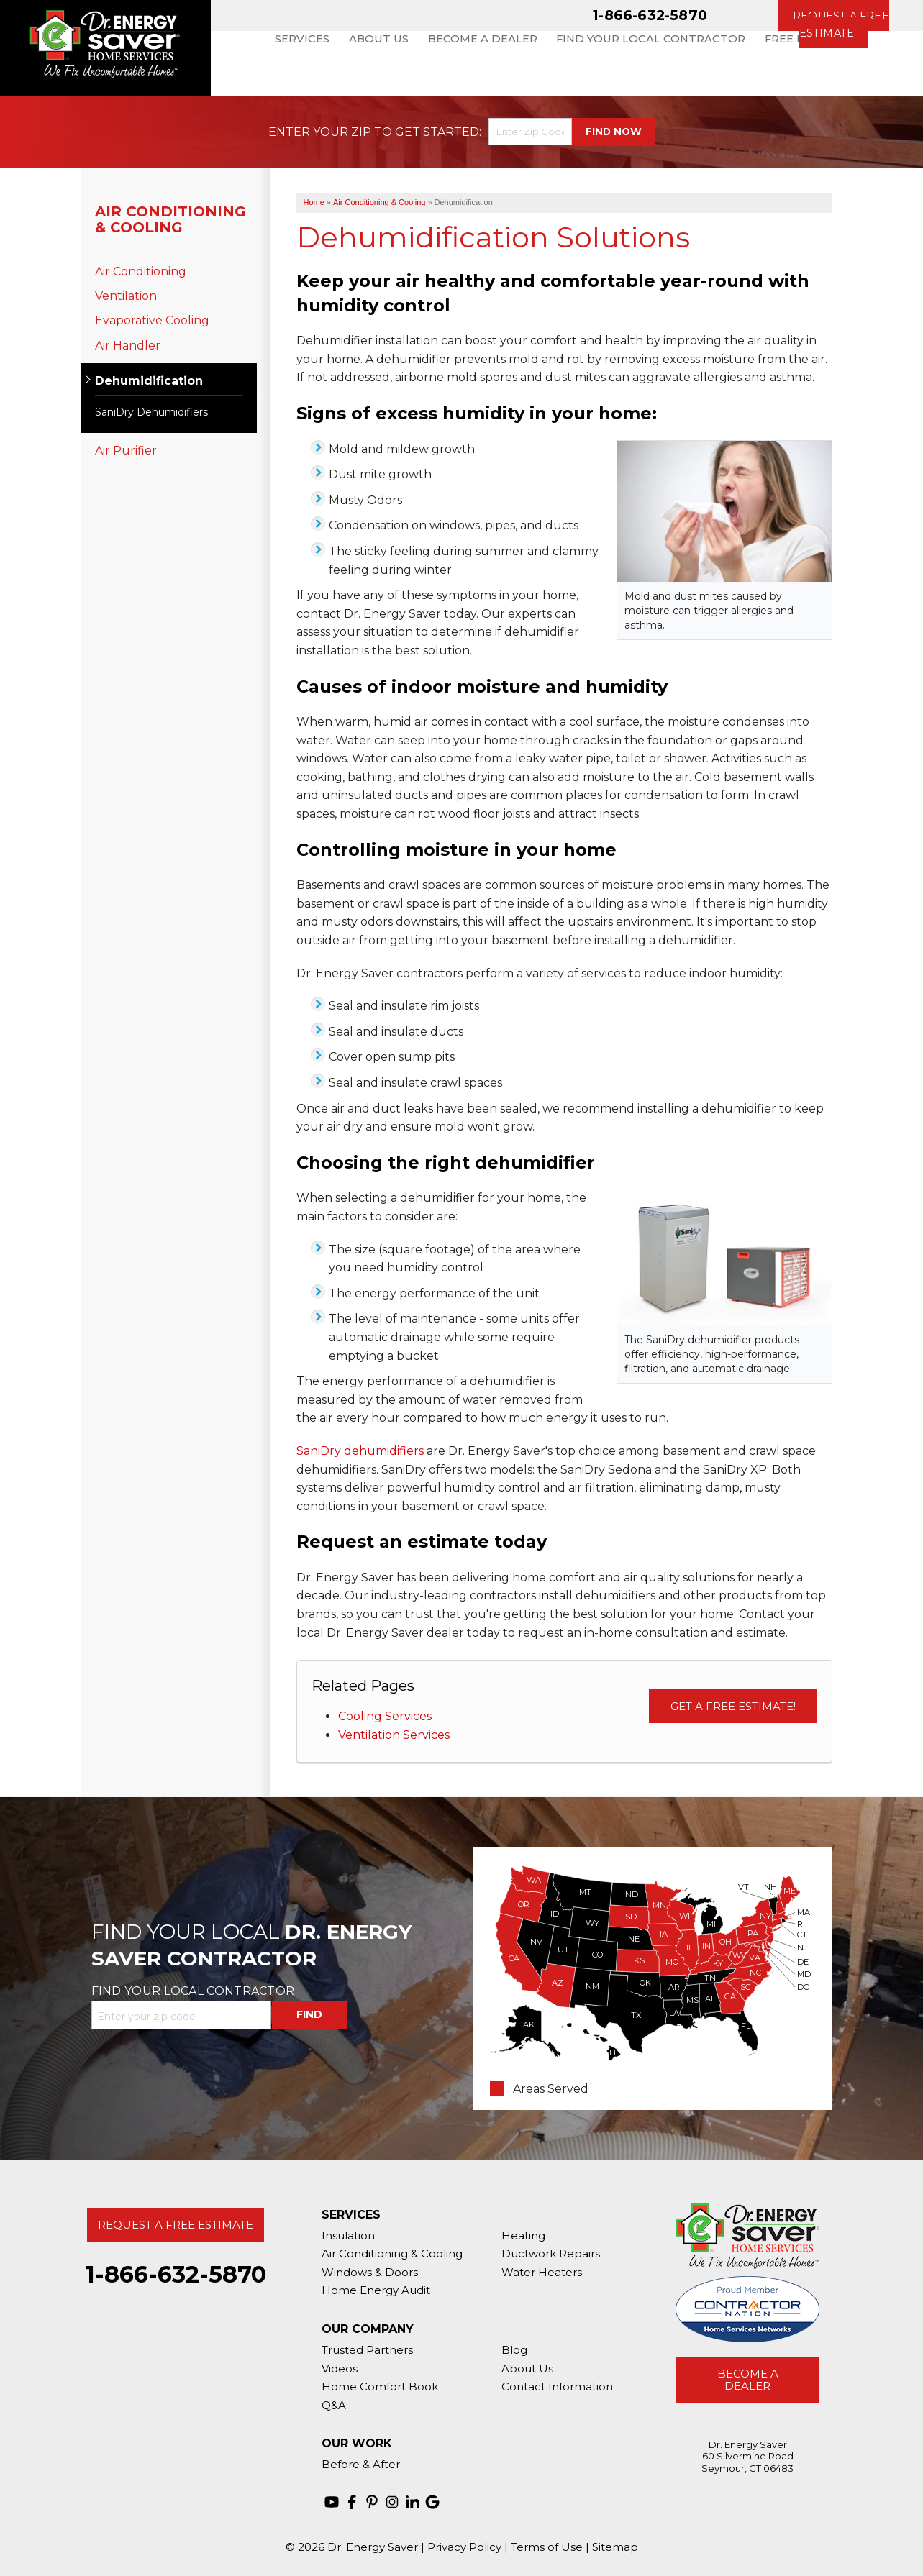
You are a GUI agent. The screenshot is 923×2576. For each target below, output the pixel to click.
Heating (523, 2235)
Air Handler (127, 345)
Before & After (361, 2464)
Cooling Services (385, 1716)
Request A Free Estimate (175, 2225)
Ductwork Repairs (550, 2253)
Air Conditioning (140, 271)
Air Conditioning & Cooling (170, 219)
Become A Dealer (747, 2380)
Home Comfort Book (380, 2386)
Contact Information (557, 2386)
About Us (527, 2368)
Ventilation (126, 296)
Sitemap (615, 2547)
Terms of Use (547, 2547)
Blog (514, 2350)
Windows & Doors (370, 2272)
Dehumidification (149, 381)
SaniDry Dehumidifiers (151, 412)
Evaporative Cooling (152, 320)
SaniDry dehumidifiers (360, 1451)
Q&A (334, 2405)
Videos (340, 2368)
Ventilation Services (394, 1735)
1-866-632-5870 (650, 15)
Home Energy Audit (376, 2290)
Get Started (437, 132)
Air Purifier (126, 450)
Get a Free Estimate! (733, 1706)
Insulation (348, 2235)
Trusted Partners (367, 2350)
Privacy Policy (464, 2547)
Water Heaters (541, 2272)
